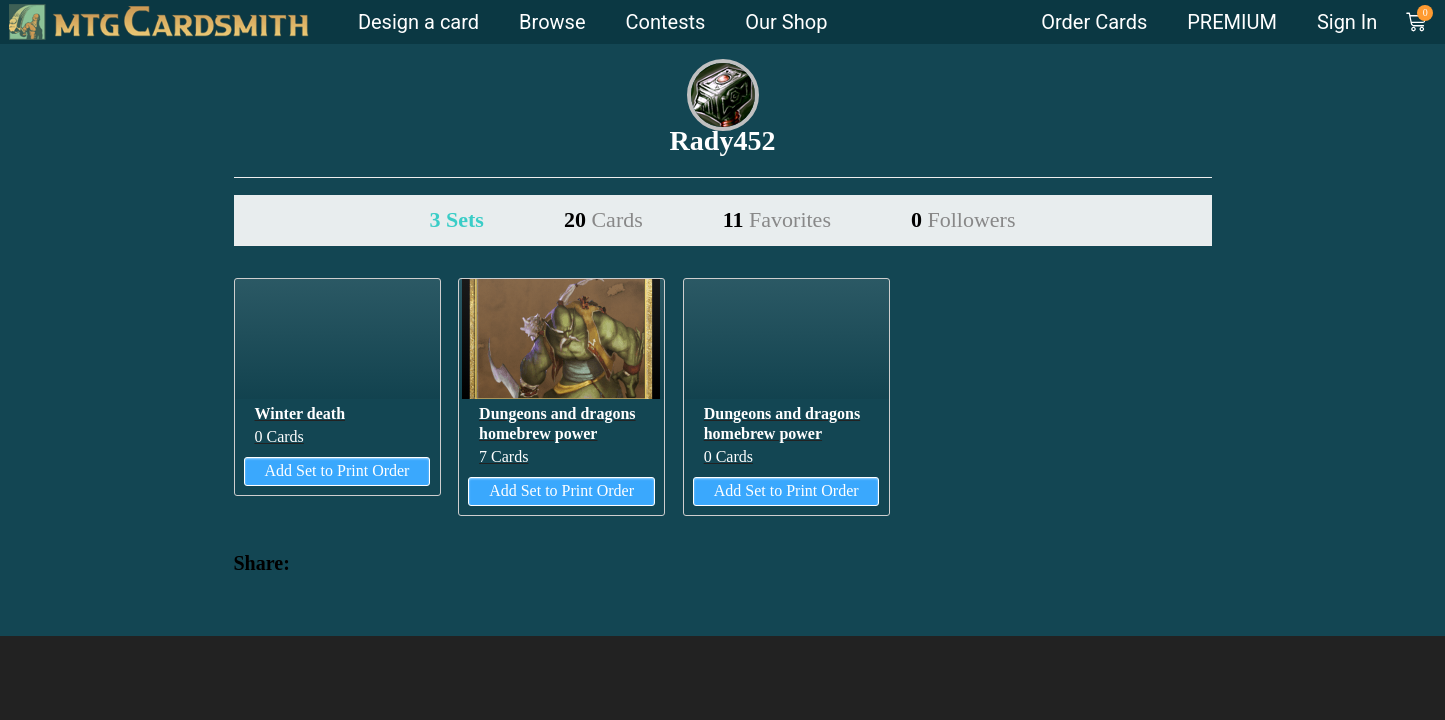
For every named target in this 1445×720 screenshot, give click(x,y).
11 (777, 219)
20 (603, 219)
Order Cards (1094, 22)
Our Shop (786, 22)
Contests (666, 22)
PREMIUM (1232, 22)
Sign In (1347, 22)
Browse (552, 22)
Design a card (418, 22)
